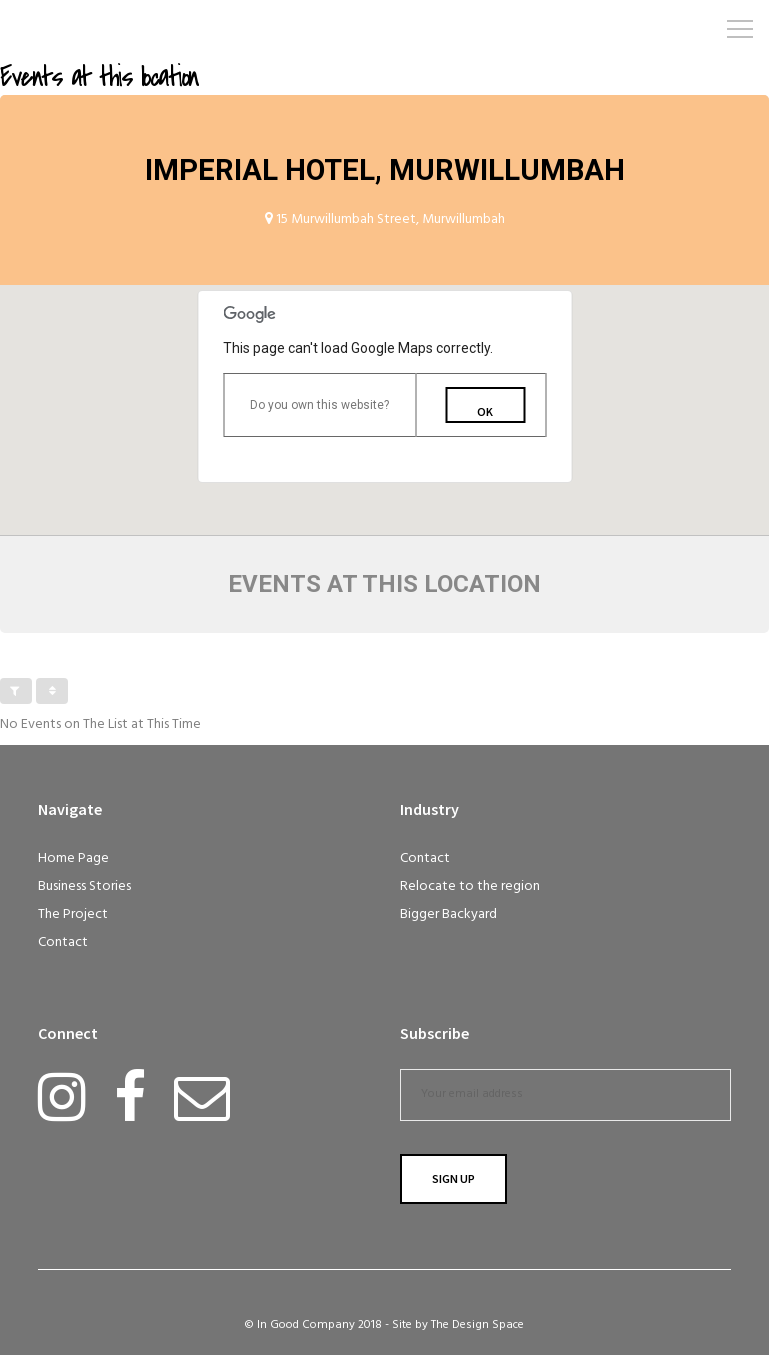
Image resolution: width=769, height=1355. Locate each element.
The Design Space (477, 1325)
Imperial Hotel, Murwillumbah (385, 170)
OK (485, 411)
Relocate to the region (470, 886)
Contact (63, 942)
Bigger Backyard (448, 914)
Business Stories (84, 886)
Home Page (73, 858)
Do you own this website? (319, 405)
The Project (73, 914)
